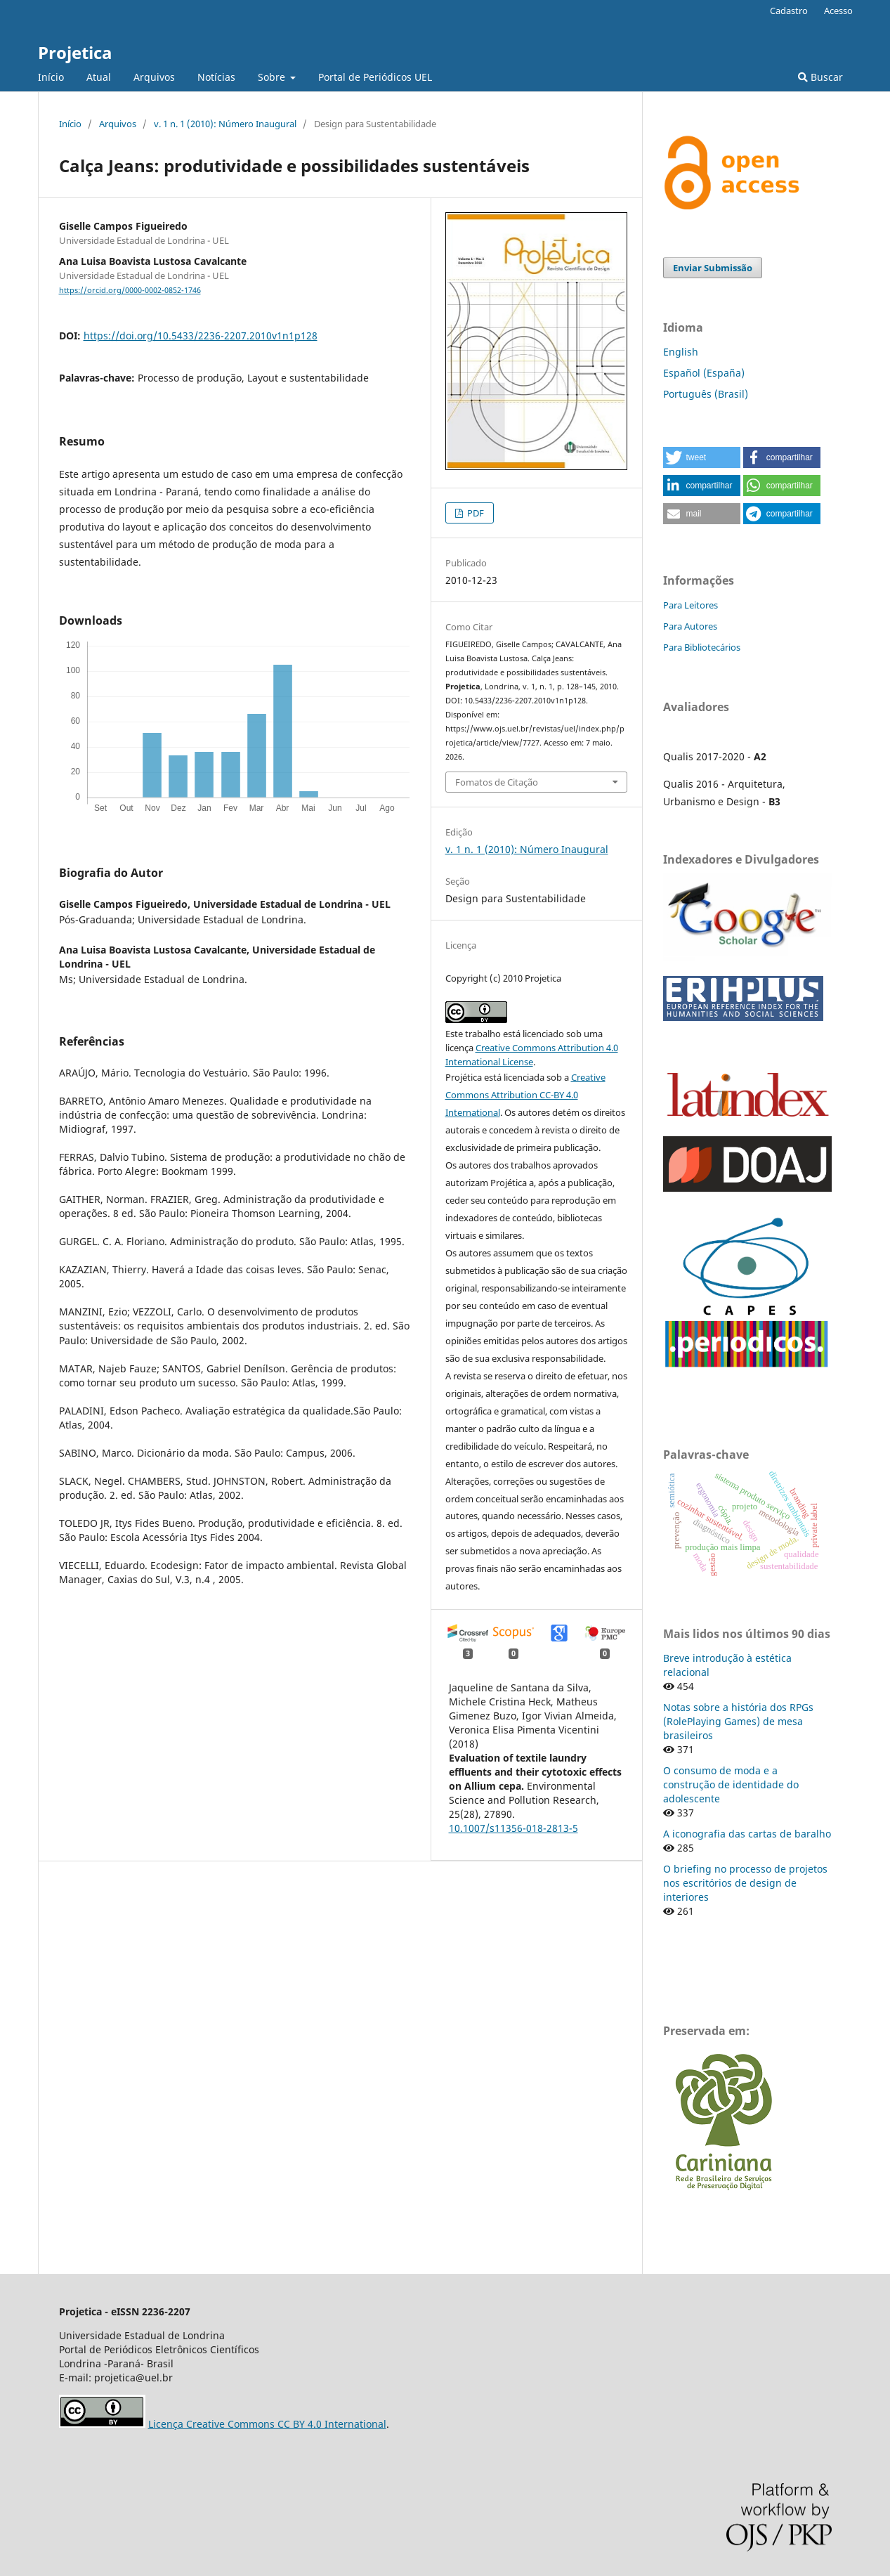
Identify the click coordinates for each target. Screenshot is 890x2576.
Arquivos (154, 77)
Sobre (273, 77)
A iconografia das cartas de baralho (747, 1833)
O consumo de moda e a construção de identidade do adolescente (731, 1784)
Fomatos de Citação (496, 782)
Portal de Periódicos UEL (375, 77)
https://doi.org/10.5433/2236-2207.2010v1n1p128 (201, 335)
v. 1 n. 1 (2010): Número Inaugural (225, 123)
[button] (701, 457)
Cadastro (789, 10)
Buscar (820, 77)
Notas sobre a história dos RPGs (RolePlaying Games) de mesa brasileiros (738, 1721)
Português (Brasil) (705, 394)
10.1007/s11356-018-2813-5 (513, 1828)
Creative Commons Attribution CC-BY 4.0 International (525, 1095)
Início (51, 77)
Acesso (838, 10)
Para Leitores (690, 605)
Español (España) (704, 372)
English (680, 351)
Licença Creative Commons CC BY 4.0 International (267, 2424)
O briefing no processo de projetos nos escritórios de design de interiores (745, 1883)
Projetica (75, 52)
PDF (474, 513)
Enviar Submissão (712, 267)
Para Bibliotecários (701, 647)
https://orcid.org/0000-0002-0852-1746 (130, 290)
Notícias (216, 77)
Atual (98, 77)
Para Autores (690, 626)
